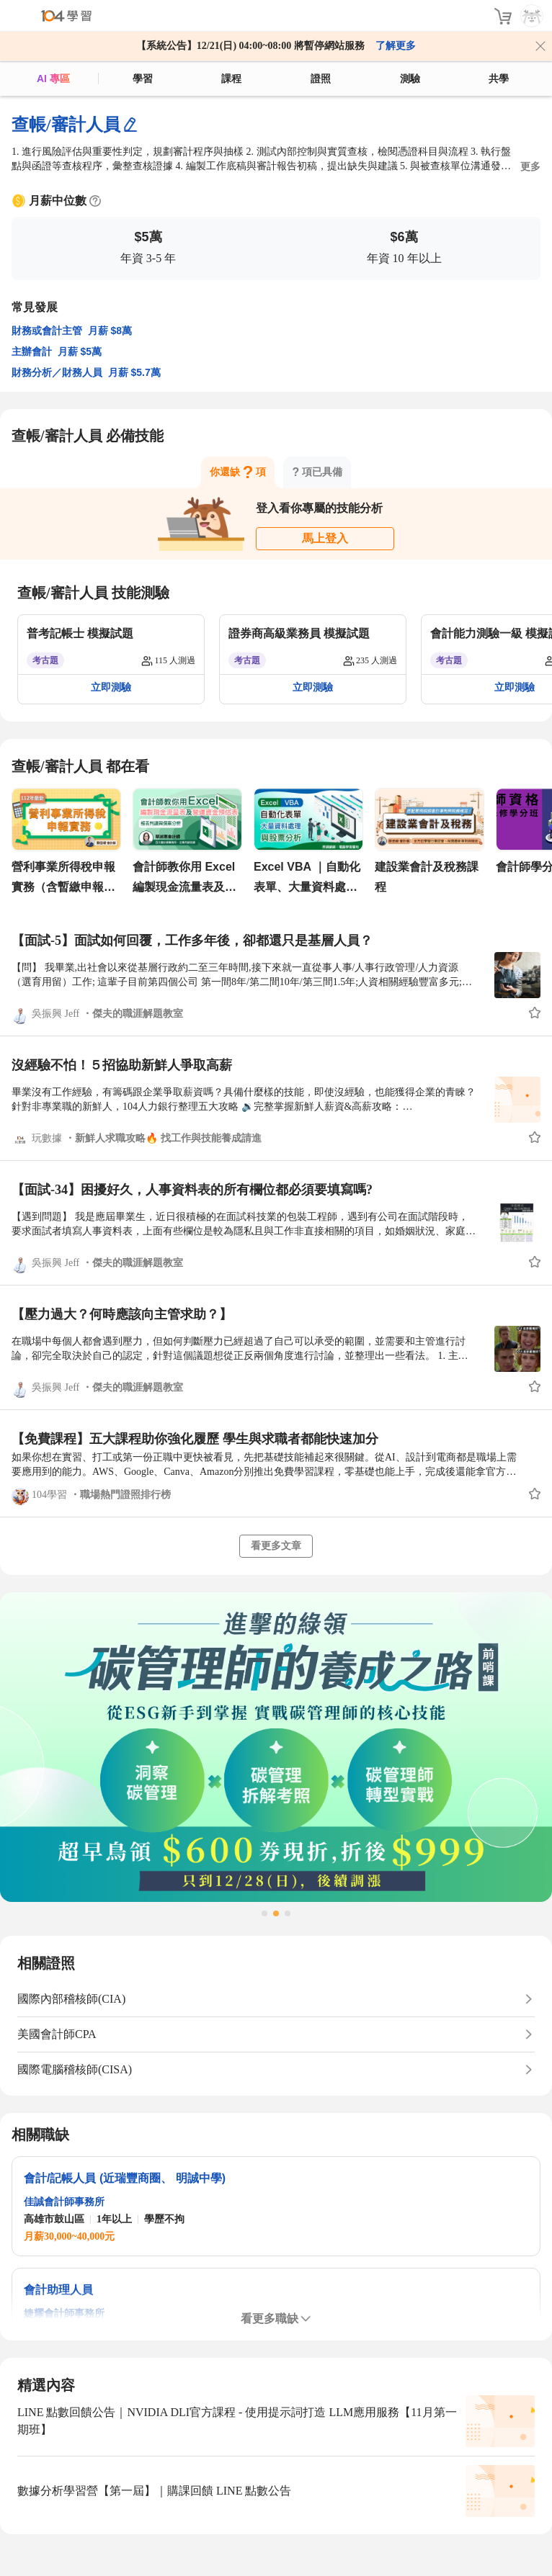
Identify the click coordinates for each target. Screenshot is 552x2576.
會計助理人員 (58, 2290)
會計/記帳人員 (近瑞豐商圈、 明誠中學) (125, 2178)
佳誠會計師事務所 (64, 2201)
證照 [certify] (321, 78)
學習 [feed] (143, 78)
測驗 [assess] (410, 78)
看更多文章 (276, 1545)
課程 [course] (231, 78)
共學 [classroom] (499, 78)
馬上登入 (325, 538)
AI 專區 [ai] (53, 78)
